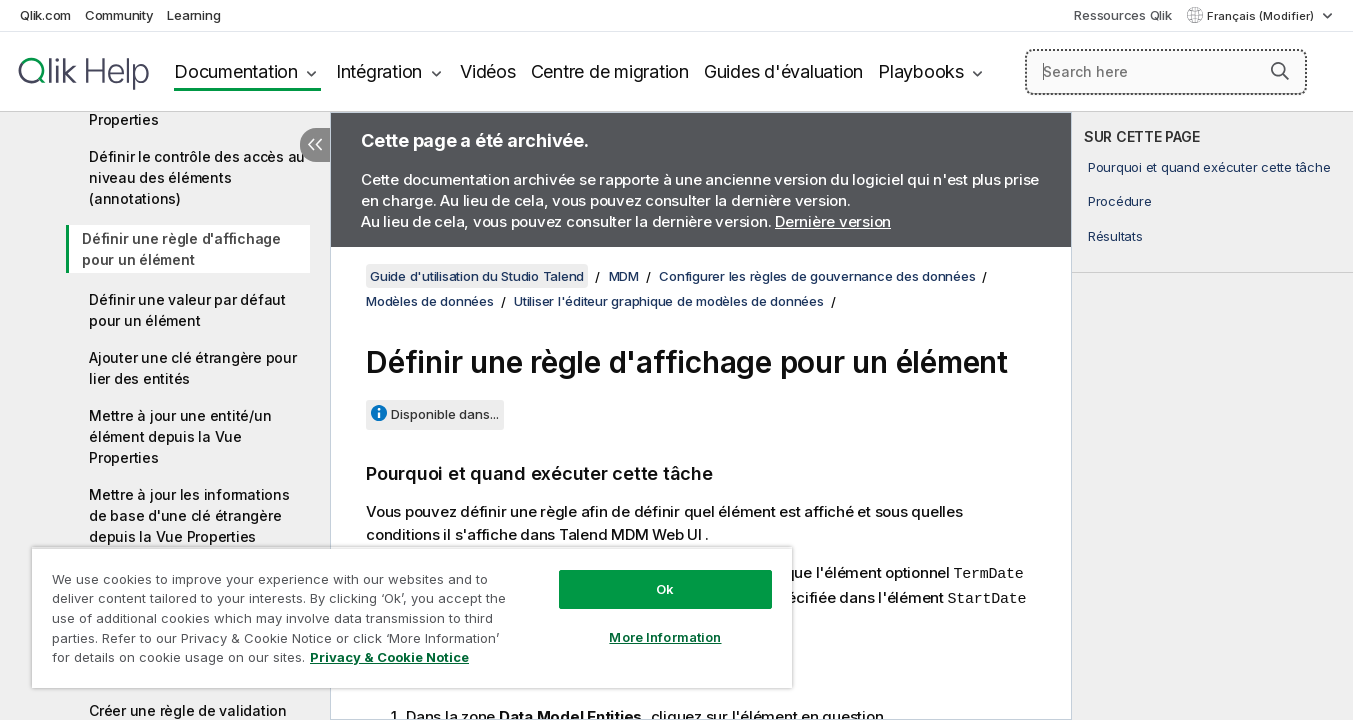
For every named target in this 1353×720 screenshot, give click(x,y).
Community (119, 15)
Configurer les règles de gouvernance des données (817, 276)
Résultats (1115, 236)
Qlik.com (45, 15)
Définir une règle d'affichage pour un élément (181, 249)
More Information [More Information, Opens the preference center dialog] (665, 637)
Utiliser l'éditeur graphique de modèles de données (669, 301)
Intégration (379, 71)
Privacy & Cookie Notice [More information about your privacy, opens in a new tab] (389, 657)
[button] (1280, 71)
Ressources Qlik (1122, 15)
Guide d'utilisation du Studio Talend (477, 276)
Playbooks (921, 71)
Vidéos (488, 71)
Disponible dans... (445, 414)
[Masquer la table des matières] (315, 145)
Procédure (1120, 201)
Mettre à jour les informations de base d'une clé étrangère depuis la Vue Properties (189, 515)
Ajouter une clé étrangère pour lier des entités (193, 368)
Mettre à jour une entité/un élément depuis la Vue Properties (180, 436)
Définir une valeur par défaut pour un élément (187, 310)
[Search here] (1166, 72)
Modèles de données (430, 301)
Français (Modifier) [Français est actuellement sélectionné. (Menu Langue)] (1262, 16)
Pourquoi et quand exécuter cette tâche (1209, 167)
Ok (665, 589)
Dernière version (833, 221)
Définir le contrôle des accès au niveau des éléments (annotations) (197, 177)
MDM (624, 276)
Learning (193, 15)
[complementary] (1212, 416)
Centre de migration (610, 71)
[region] (412, 617)
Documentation (236, 71)
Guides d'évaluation (783, 71)
